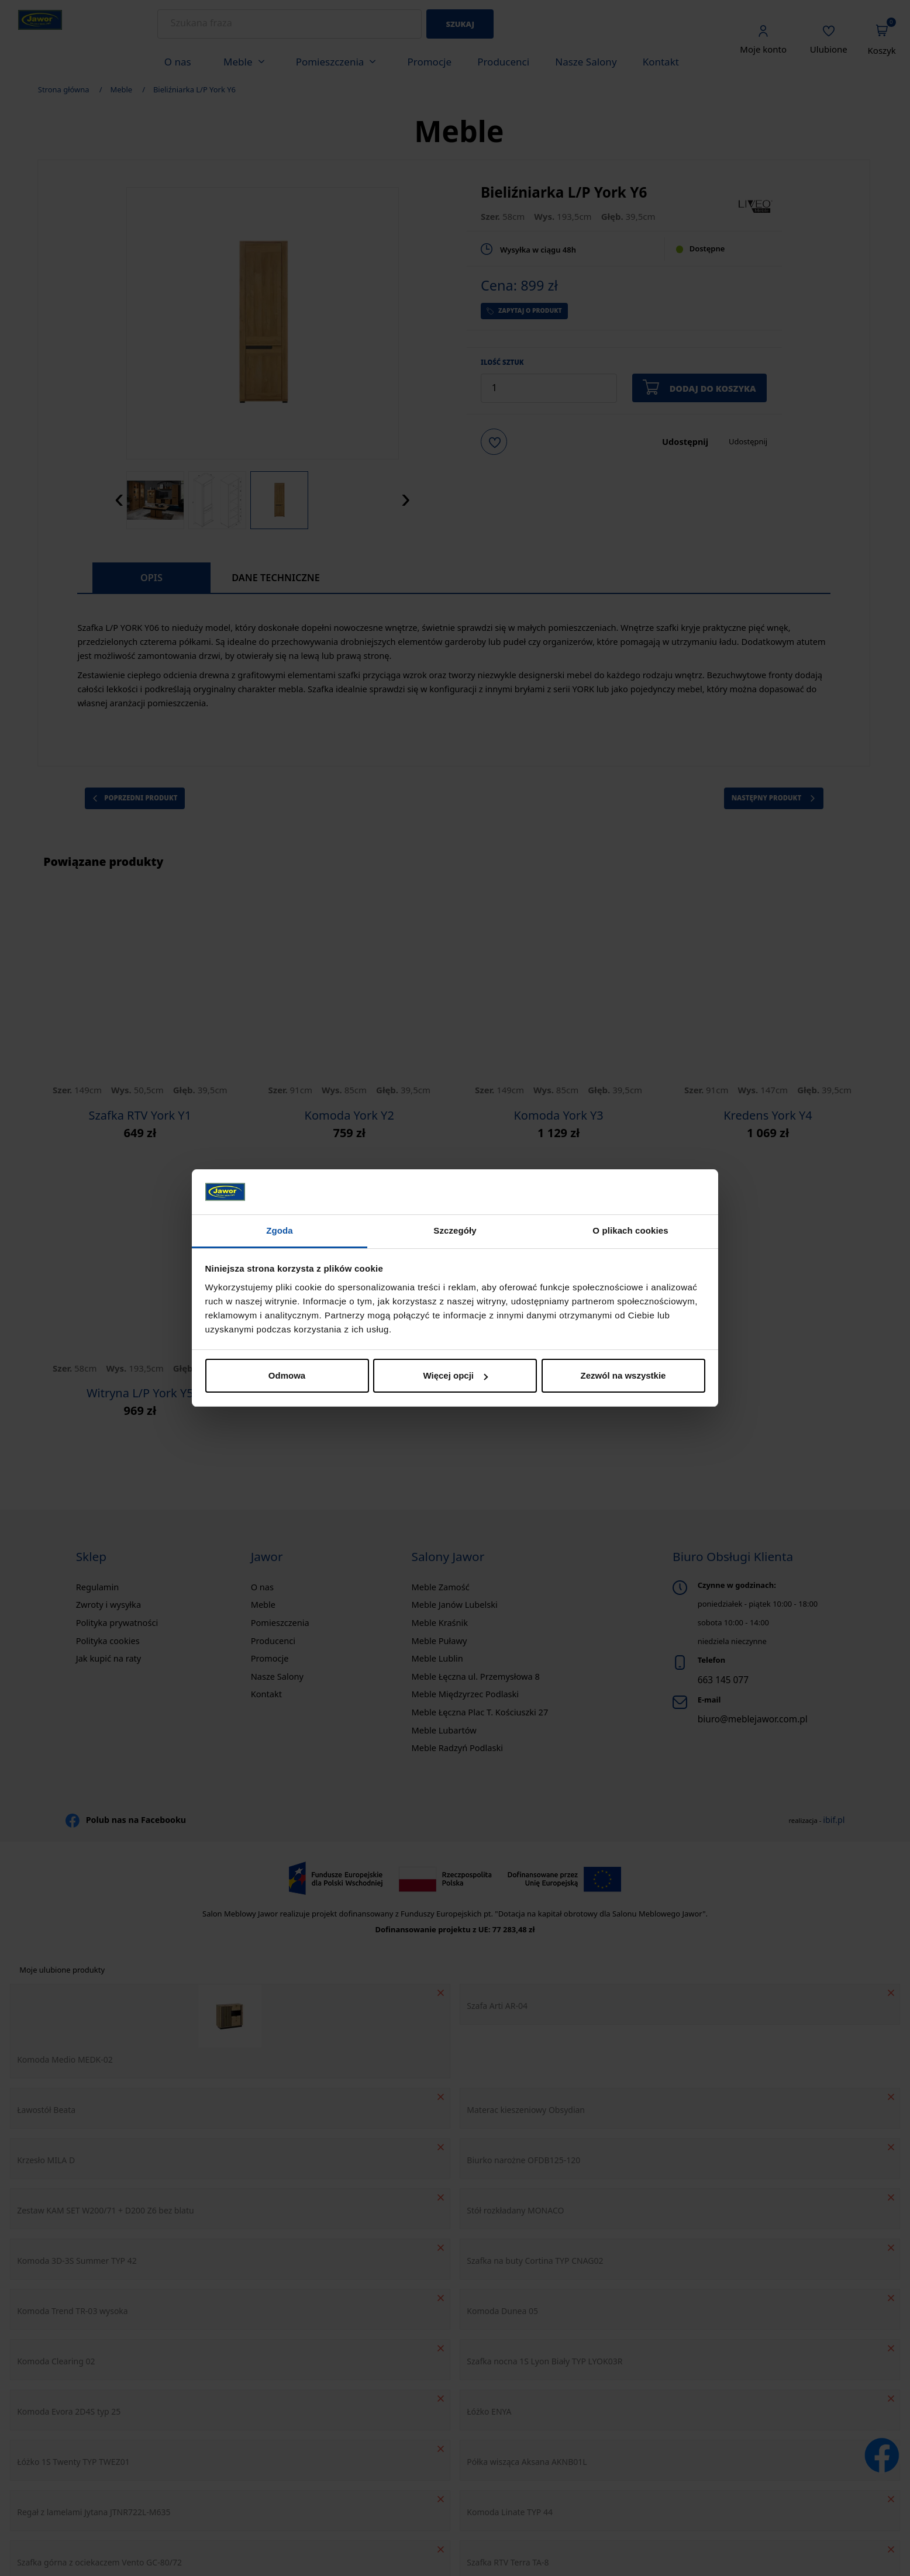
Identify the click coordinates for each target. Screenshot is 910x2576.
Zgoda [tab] (279, 1230)
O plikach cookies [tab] (630, 1230)
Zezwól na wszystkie (623, 1375)
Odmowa (286, 1375)
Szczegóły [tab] (454, 1230)
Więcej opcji (455, 1375)
